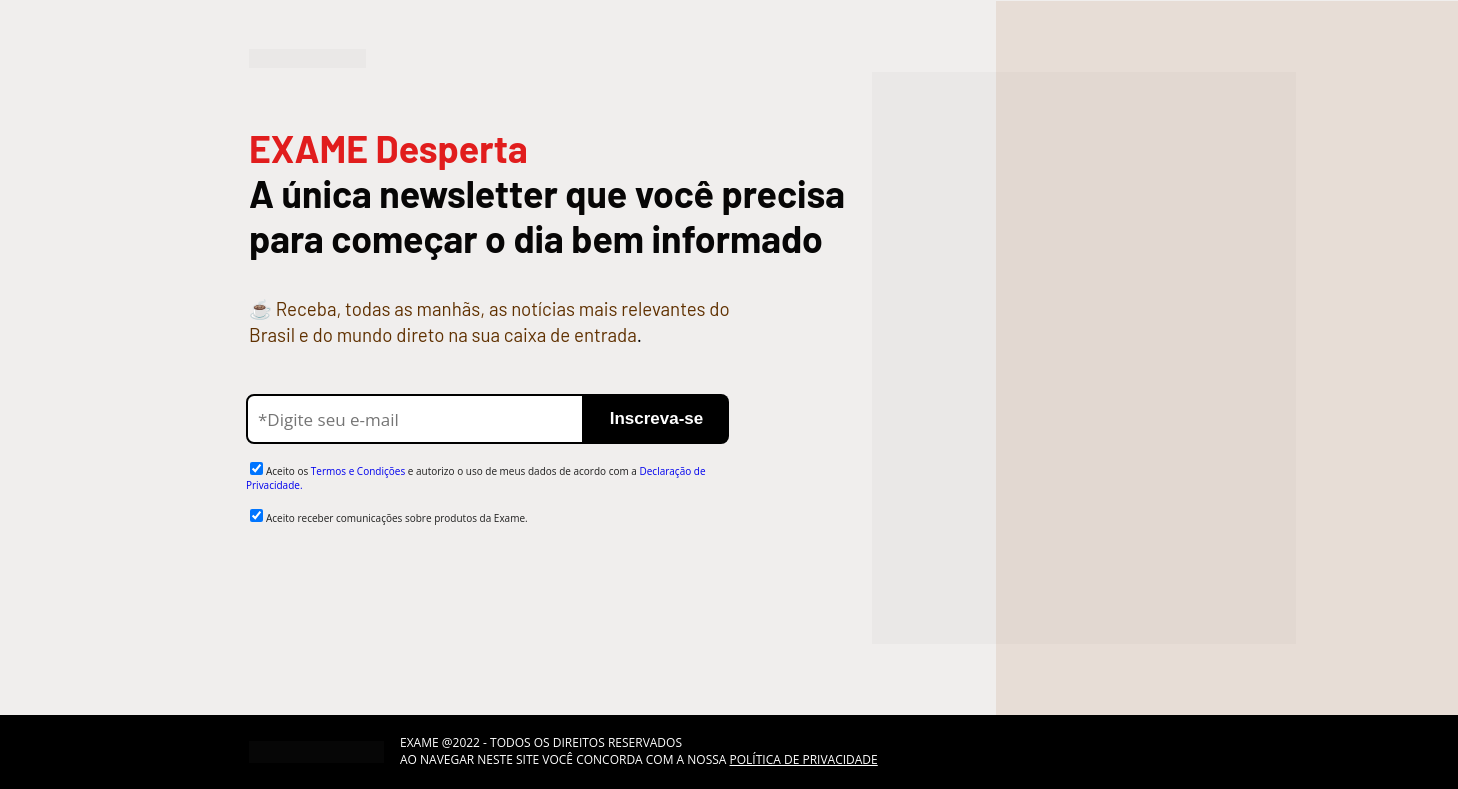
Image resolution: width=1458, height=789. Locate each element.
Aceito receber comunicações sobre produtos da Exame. (397, 518)
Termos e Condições (358, 471)
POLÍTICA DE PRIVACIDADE (804, 759)
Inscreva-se (657, 418)
